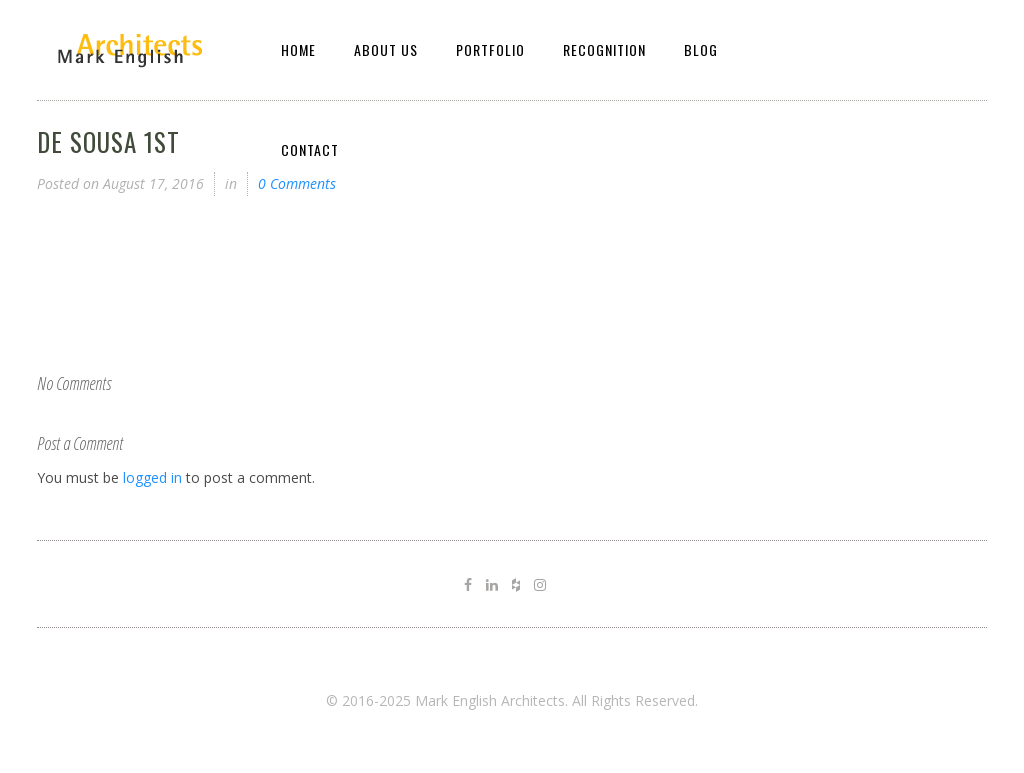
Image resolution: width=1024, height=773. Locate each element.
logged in (152, 477)
